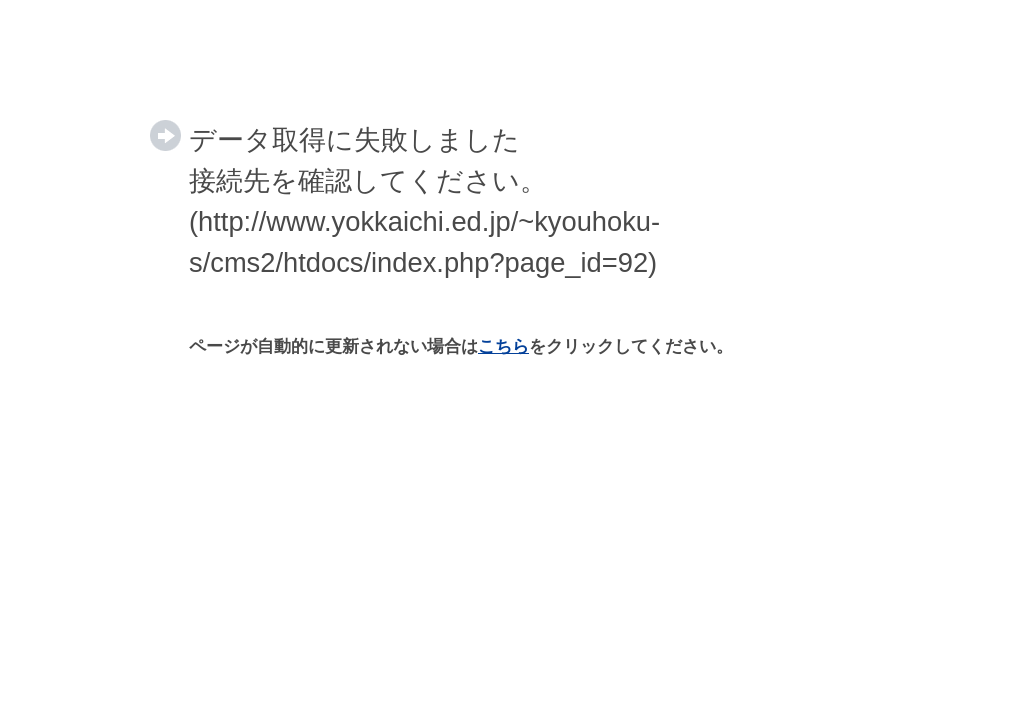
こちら (503, 346)
